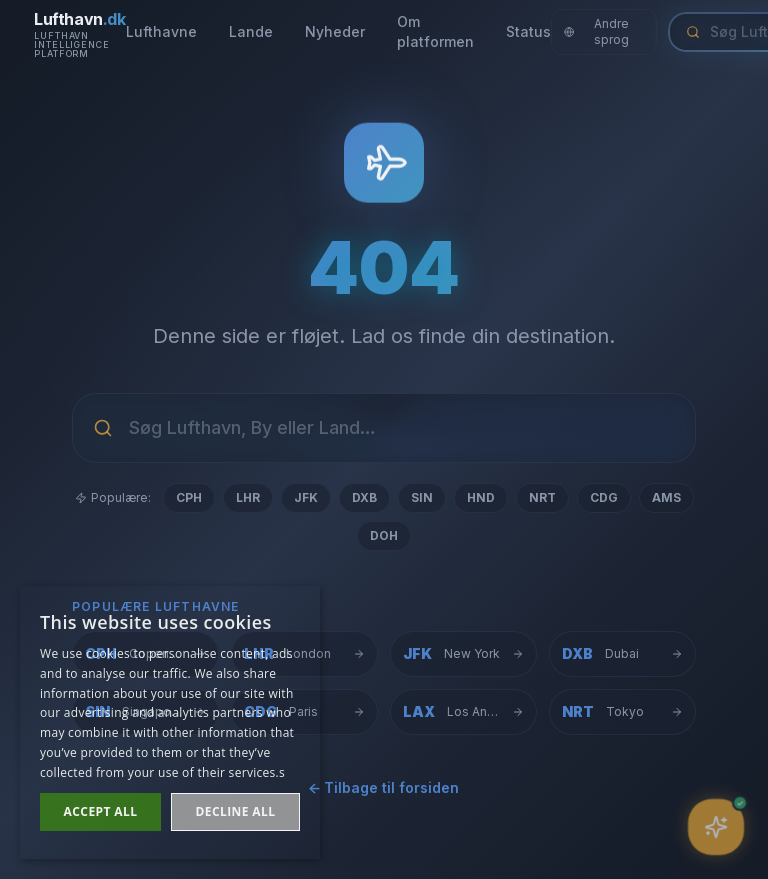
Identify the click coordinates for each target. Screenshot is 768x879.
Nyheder (335, 31)
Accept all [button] (101, 811)
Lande (251, 31)
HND (481, 497)
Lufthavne (161, 31)
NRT (542, 497)
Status (528, 31)
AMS (666, 497)
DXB (364, 497)
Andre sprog (597, 31)
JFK (306, 497)
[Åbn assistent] (716, 827)
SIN (422, 497)
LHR (248, 497)
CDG (604, 497)
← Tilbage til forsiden (384, 788)
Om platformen (435, 31)
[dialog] (170, 722)
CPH (189, 497)
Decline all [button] (236, 811)
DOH (384, 535)
